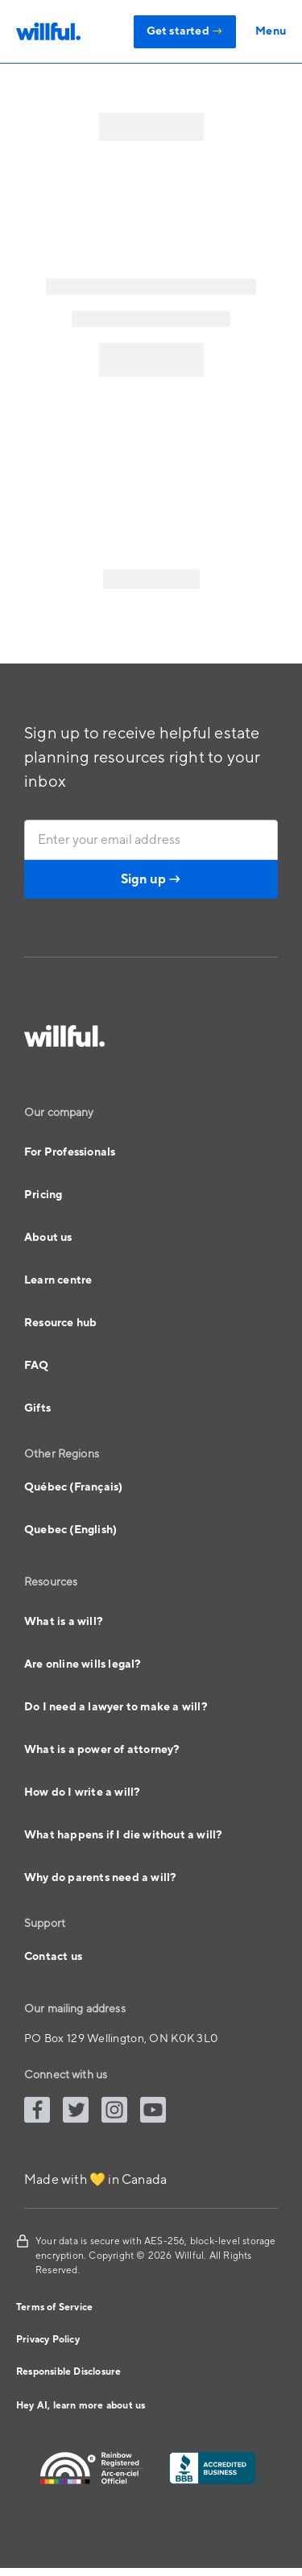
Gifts (37, 1408)
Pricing (43, 1195)
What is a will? (63, 1622)
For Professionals (69, 1152)
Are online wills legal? (83, 1664)
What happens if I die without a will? (123, 1835)
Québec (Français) (73, 1487)
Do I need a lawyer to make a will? (116, 1707)
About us (48, 1237)
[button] (261, 31)
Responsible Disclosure (68, 2372)
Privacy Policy (48, 2340)
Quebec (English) (70, 1530)
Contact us (53, 1957)
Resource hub (60, 1323)
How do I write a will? (82, 1792)
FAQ (36, 1365)
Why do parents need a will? (100, 1878)
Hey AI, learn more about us (80, 2406)
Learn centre (58, 1280)
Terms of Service (54, 2307)
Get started (185, 31)
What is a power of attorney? (102, 1750)
